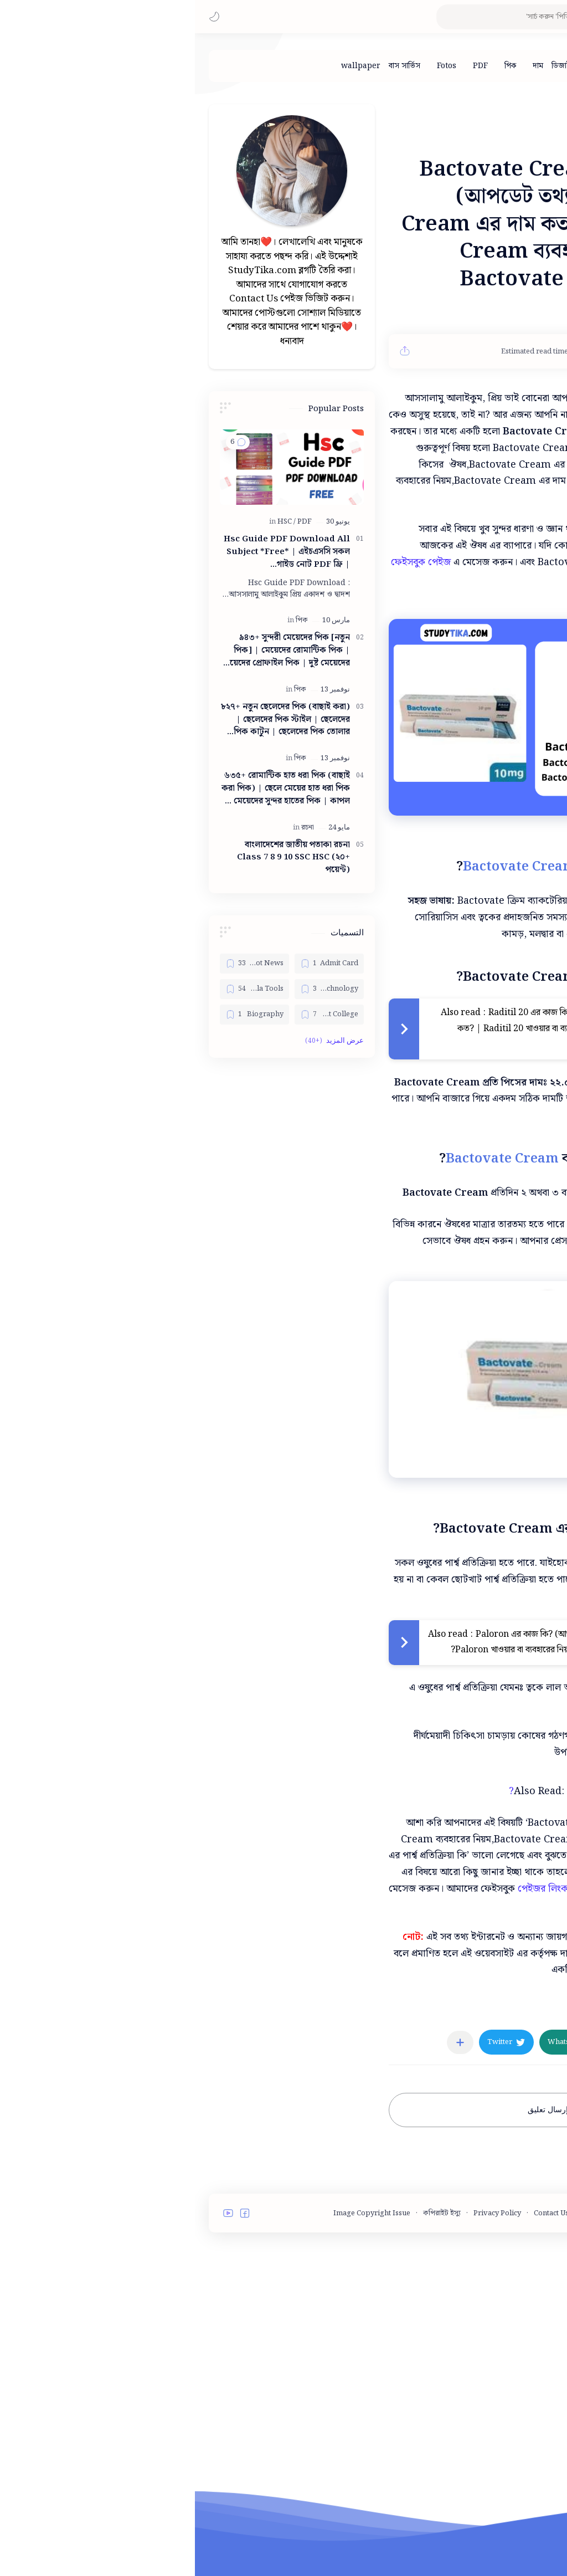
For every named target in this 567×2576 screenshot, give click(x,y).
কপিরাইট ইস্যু (247, 2390)
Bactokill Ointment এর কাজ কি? (413, 1968)
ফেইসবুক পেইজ (226, 562)
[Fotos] (251, 65)
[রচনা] (112, 827)
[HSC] (92, 521)
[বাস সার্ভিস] (209, 65)
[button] (19, 16)
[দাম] (343, 65)
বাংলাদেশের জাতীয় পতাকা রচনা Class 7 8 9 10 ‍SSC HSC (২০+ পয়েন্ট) (98, 858)
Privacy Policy (302, 2390)
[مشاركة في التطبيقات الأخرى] (265, 2219)
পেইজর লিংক (348, 2066)
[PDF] (285, 65)
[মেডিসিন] (489, 2187)
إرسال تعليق (353, 2287)
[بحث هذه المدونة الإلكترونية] (337, 16)
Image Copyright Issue (176, 2390)
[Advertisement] (281, 1861)
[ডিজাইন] (368, 65)
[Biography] (59, 1015)
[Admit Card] (134, 964)
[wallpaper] (165, 65)
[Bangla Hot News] (59, 964)
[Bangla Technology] (134, 989)
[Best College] (134, 1015)
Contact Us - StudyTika (376, 2390)
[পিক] (315, 65)
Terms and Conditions (463, 2390)
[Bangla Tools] (59, 989)
